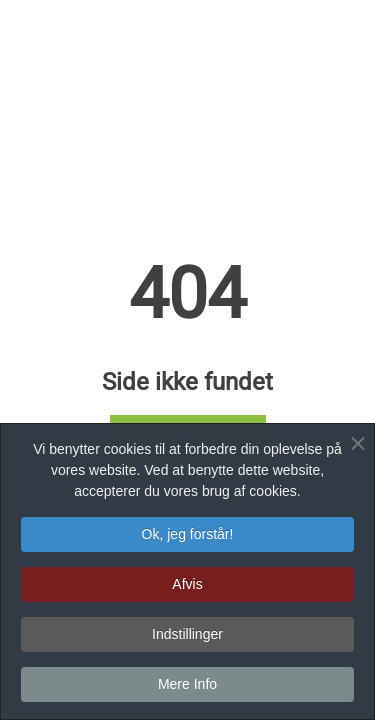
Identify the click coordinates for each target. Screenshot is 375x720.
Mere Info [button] (187, 687)
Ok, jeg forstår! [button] (188, 537)
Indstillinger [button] (187, 637)
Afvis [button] (187, 587)
